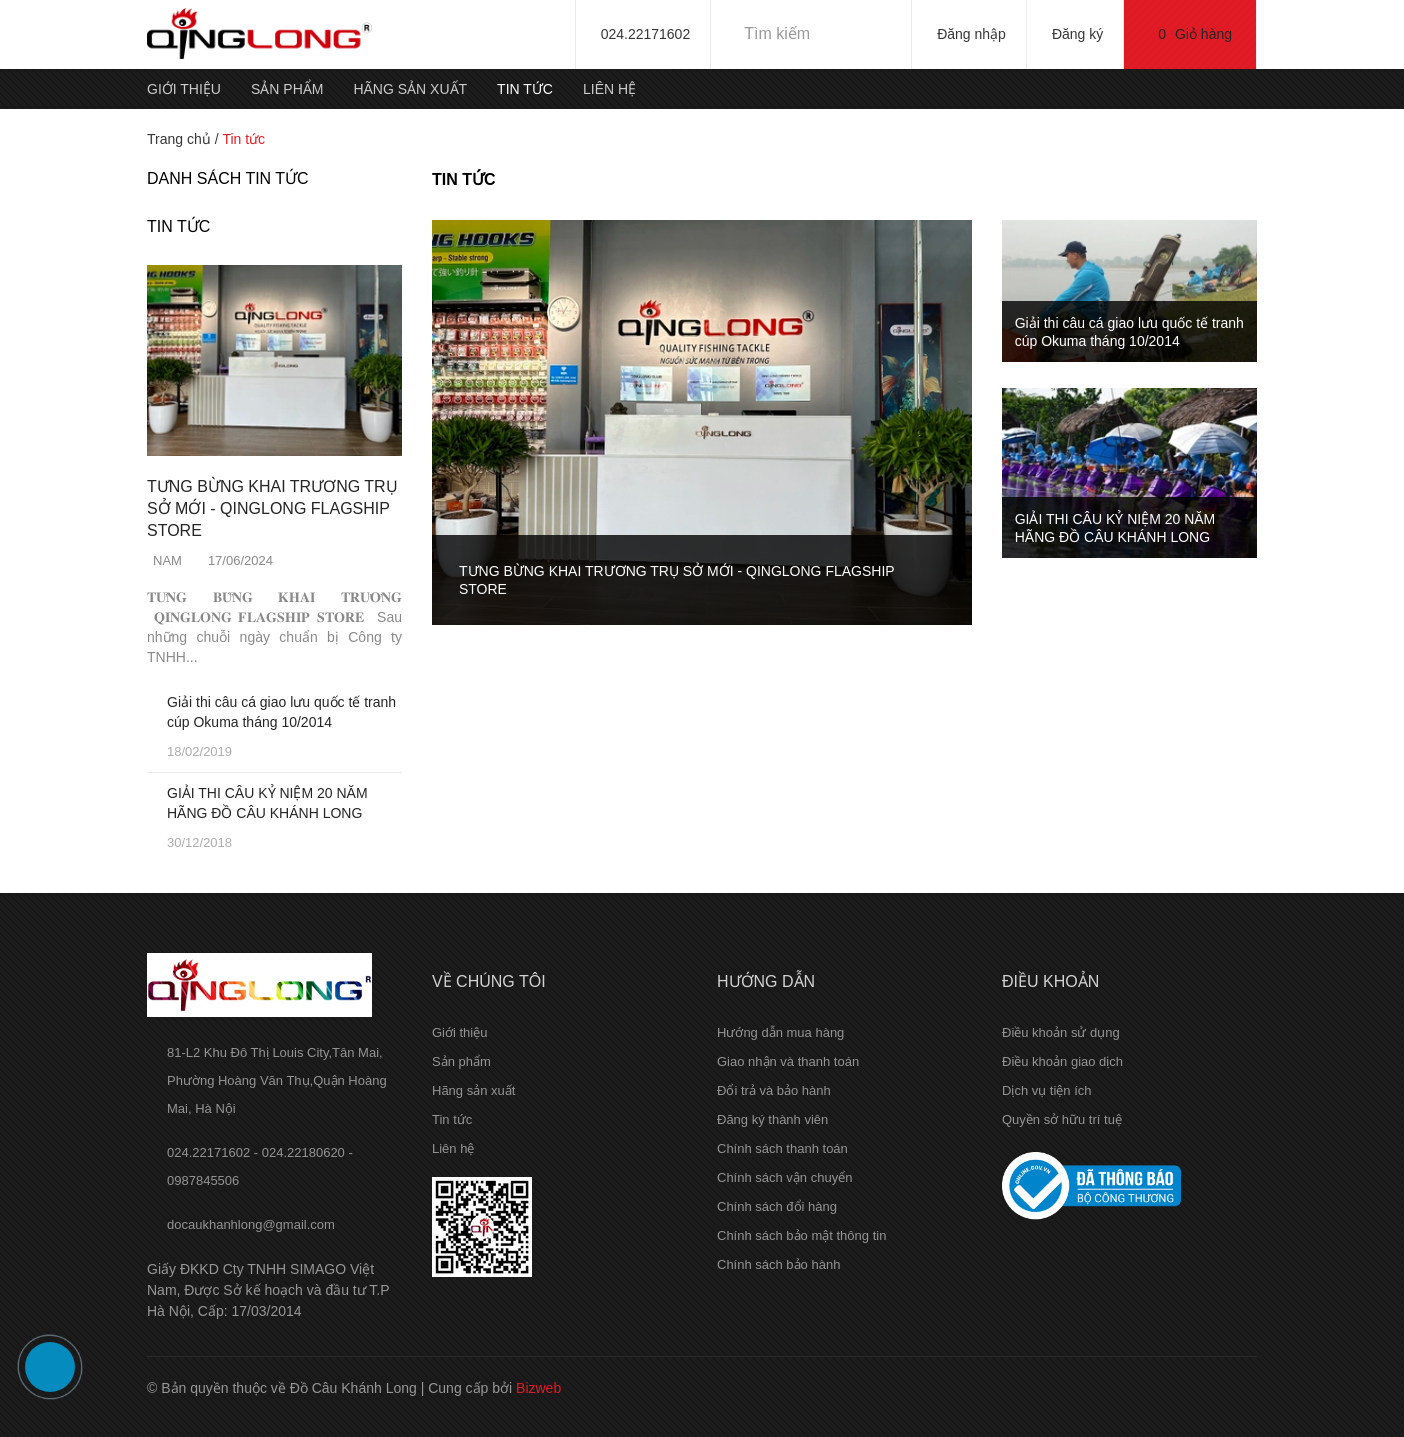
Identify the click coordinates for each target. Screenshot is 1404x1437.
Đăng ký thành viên (772, 1119)
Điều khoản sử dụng (1061, 1032)
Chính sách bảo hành (778, 1264)
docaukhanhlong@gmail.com (251, 1224)
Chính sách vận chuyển (784, 1177)
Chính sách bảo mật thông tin (801, 1235)
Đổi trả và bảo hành (774, 1090)
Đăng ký (1077, 34)
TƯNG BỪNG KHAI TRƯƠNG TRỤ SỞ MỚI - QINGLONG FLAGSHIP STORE (272, 508)
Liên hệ (609, 89)
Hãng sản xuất (410, 89)
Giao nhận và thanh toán (788, 1061)
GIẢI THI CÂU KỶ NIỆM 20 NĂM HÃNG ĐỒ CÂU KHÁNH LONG (267, 803)
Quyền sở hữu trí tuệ (1062, 1119)
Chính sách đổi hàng (777, 1206)
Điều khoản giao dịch (1062, 1061)
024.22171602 (646, 34)
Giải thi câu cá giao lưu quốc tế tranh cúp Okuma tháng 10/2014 (281, 712)
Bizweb (538, 1388)
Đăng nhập (971, 34)
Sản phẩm (287, 89)
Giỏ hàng (1195, 34)
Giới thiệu (184, 89)
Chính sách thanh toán (782, 1148)
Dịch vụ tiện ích (1047, 1090)
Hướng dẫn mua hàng (780, 1032)
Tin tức (525, 89)
